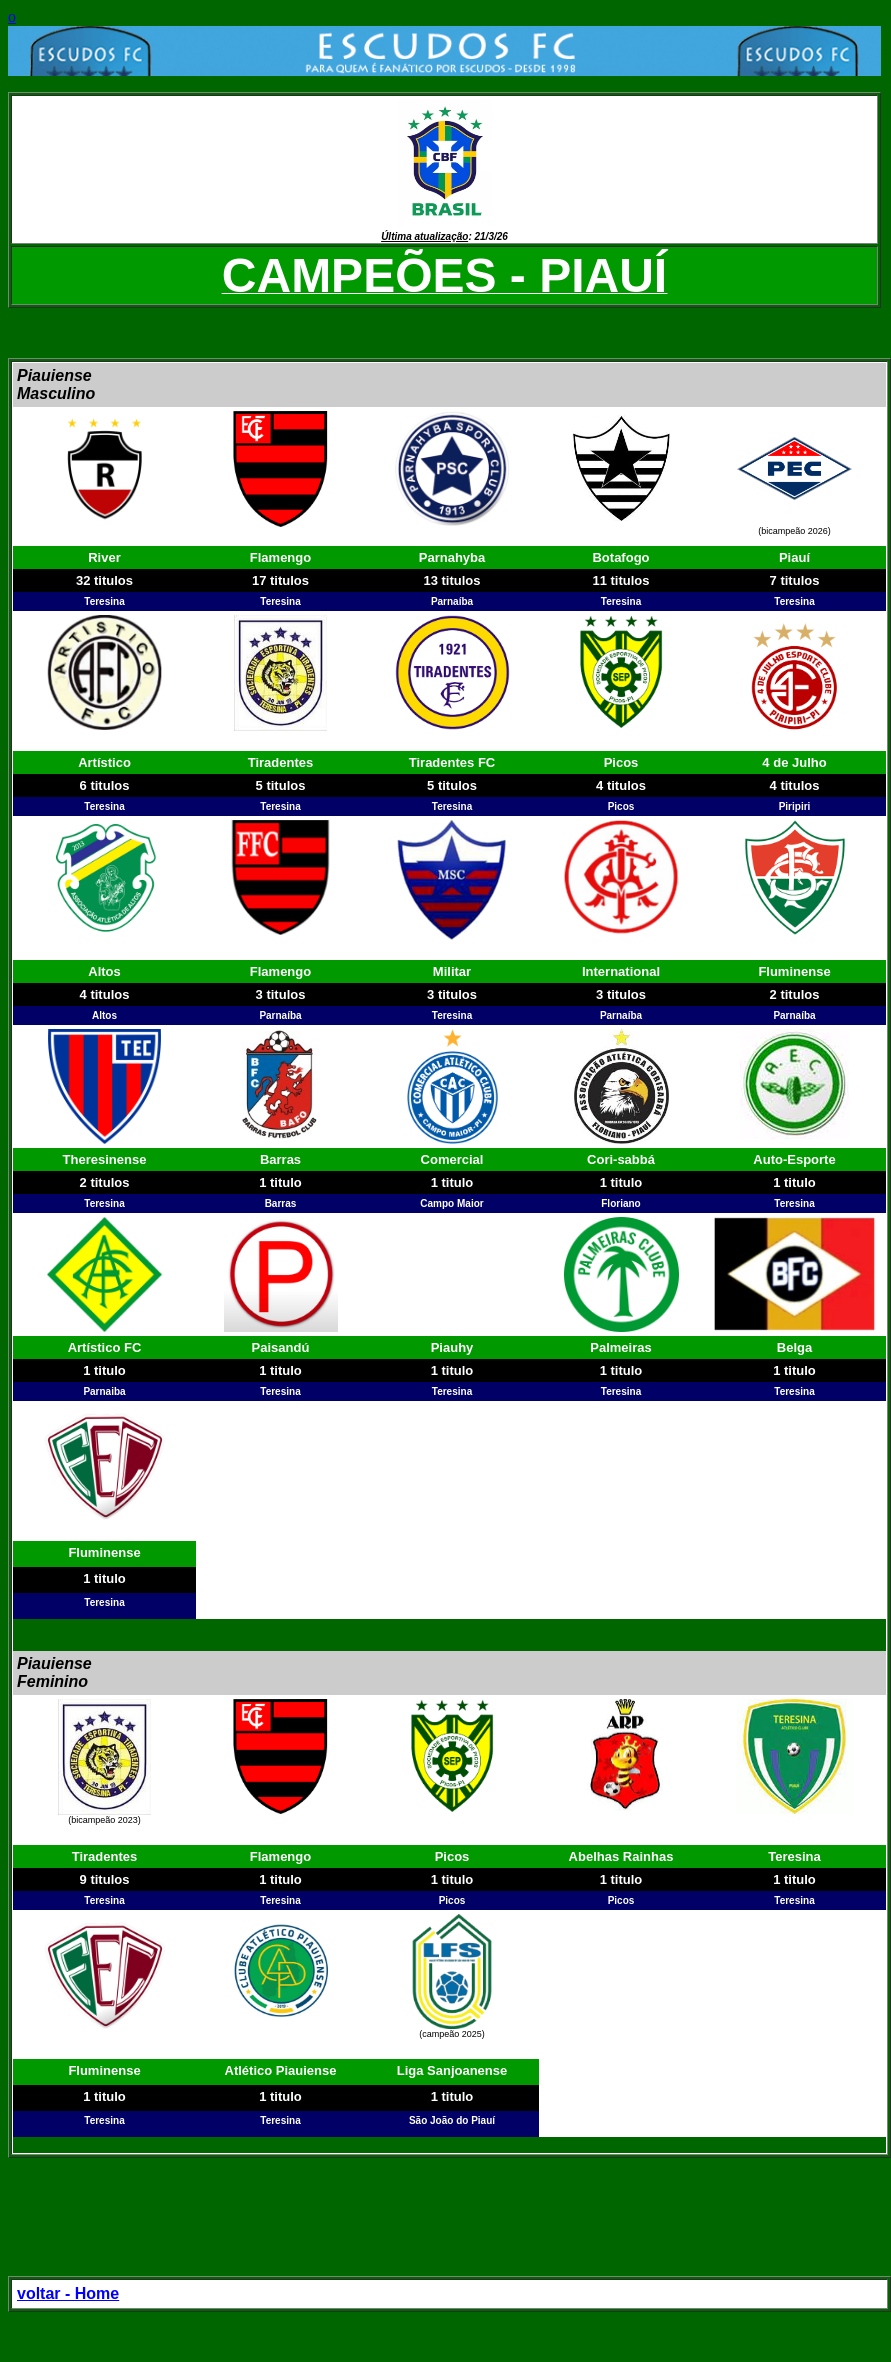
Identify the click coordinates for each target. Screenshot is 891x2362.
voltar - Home (68, 2293)
